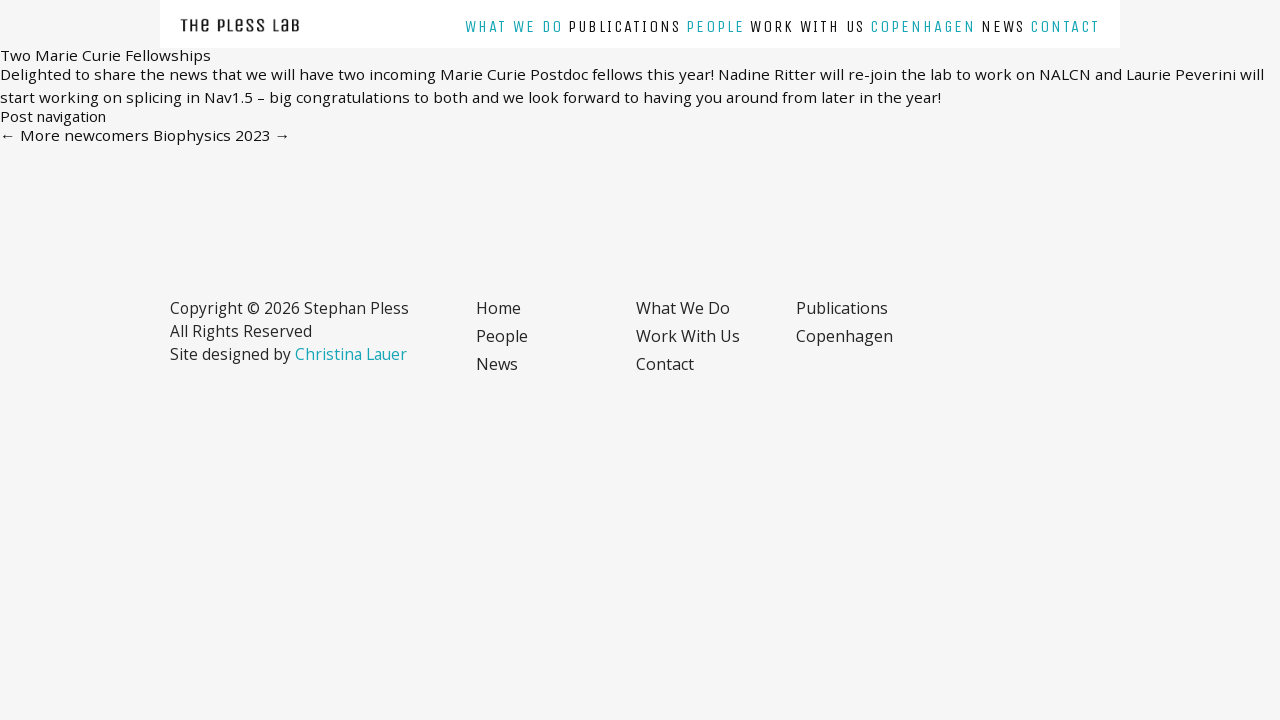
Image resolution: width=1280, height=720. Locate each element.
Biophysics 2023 (222, 135)
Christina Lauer (351, 354)
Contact (1065, 26)
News (1003, 26)
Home (498, 308)
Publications (624, 26)
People (715, 26)
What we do (514, 26)
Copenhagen (923, 26)
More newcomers (74, 135)
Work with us (807, 26)
